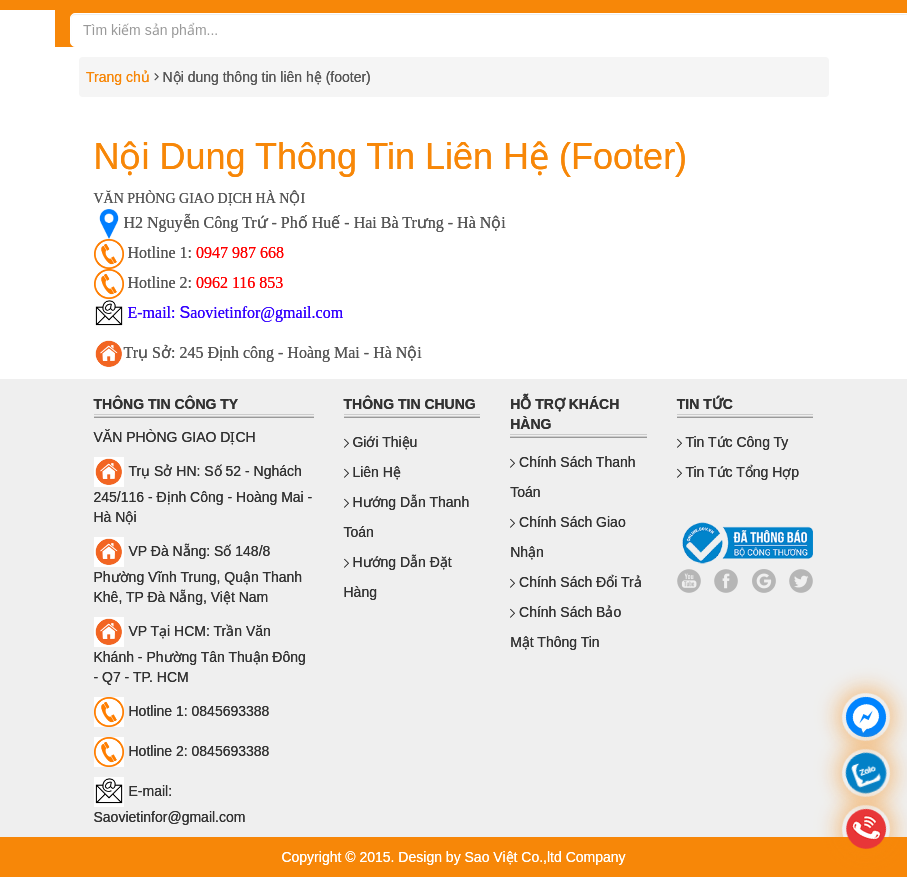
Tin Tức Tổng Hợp (738, 472)
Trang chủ (114, 77)
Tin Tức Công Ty (733, 442)
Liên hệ (372, 472)
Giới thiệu (381, 442)
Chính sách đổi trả (576, 582)
